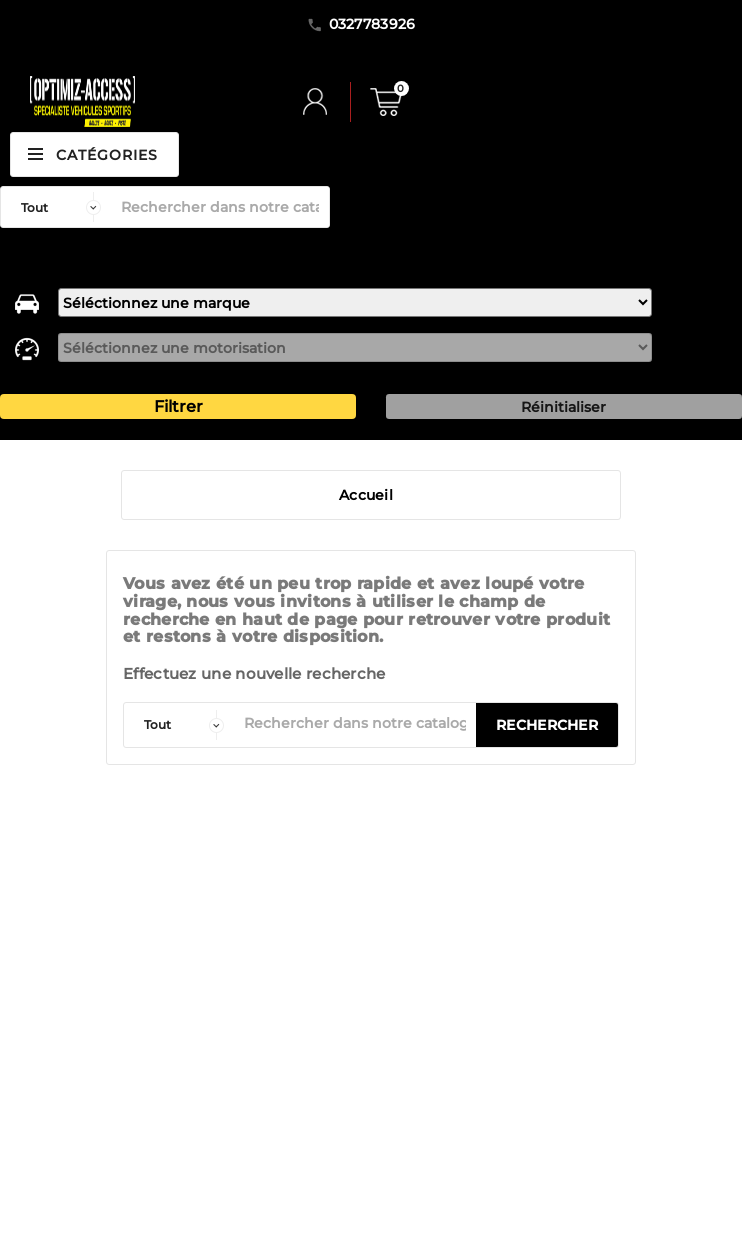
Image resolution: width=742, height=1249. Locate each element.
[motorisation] (355, 347)
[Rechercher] (220, 207)
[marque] (355, 302)
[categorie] (179, 725)
